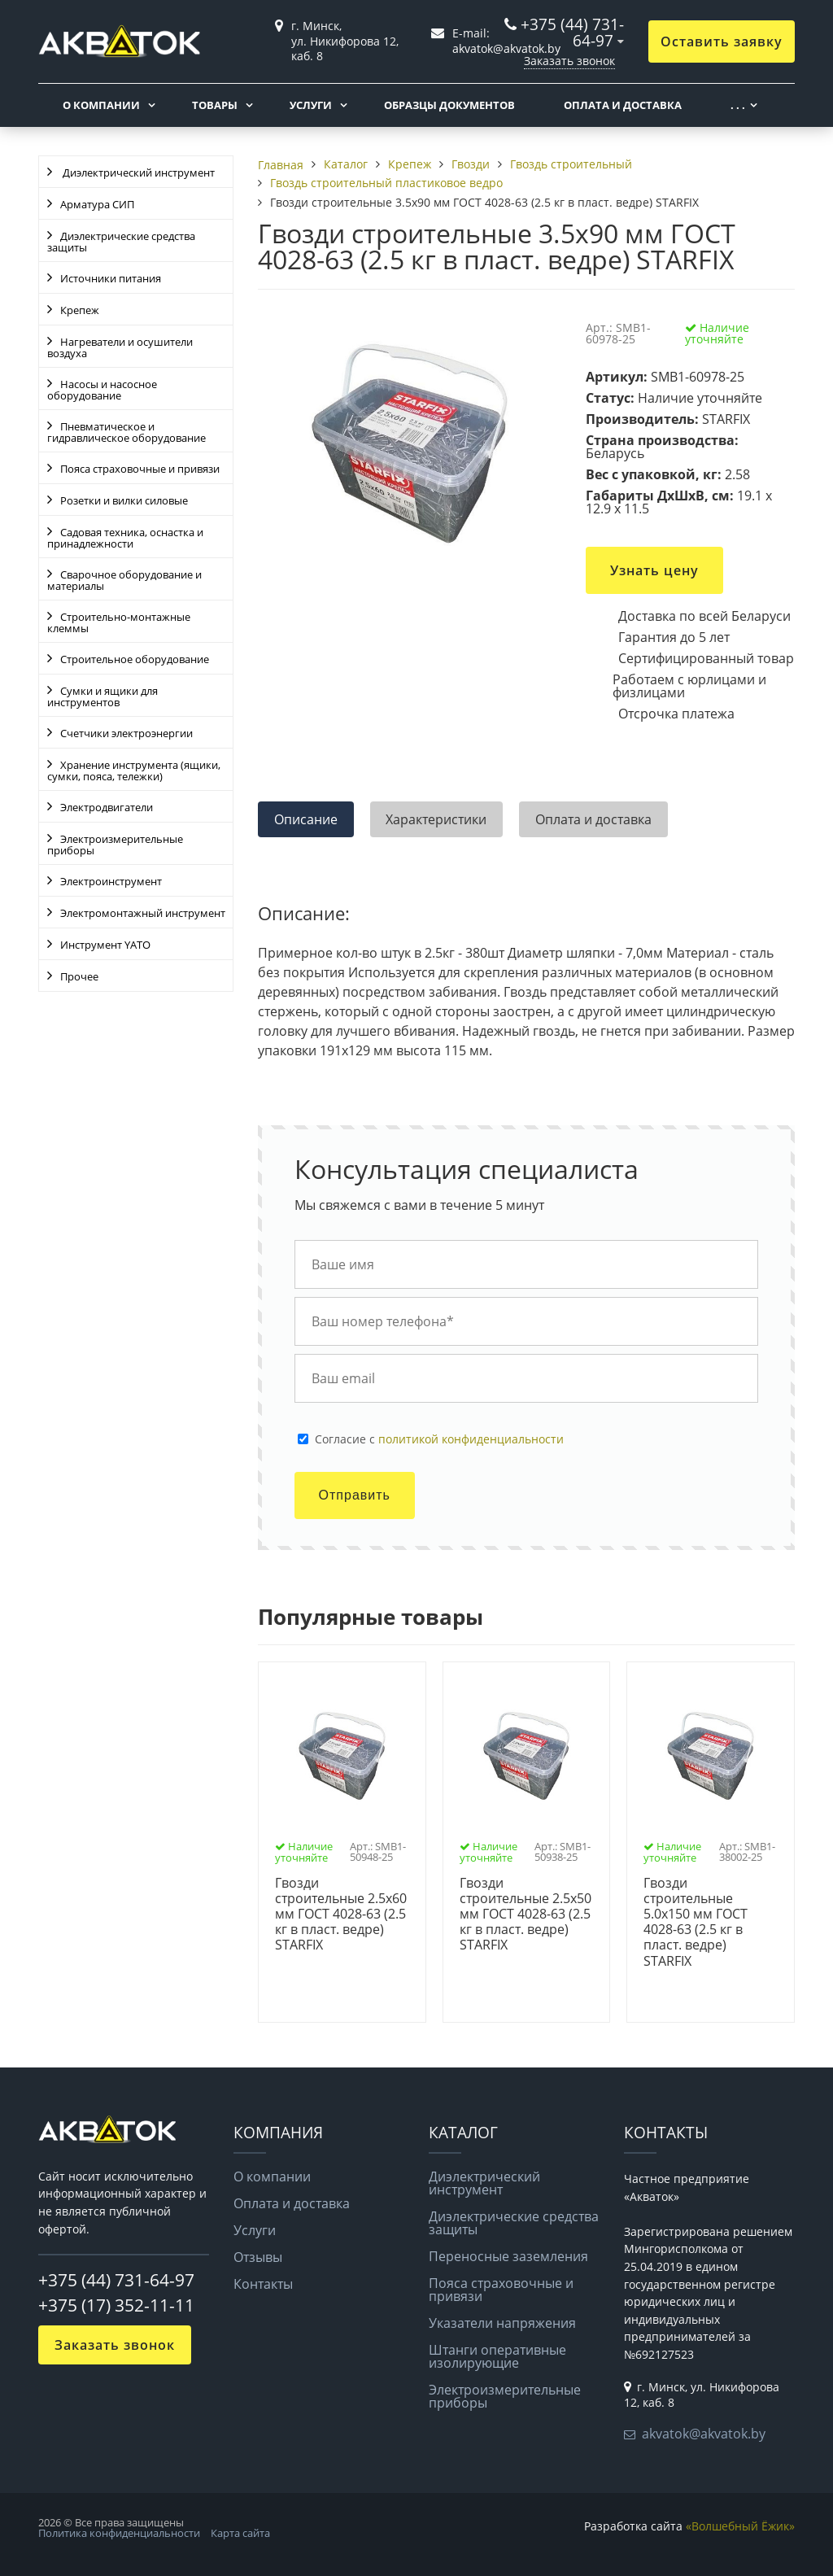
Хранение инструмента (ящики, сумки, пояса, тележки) (133, 771)
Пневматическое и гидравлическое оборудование (126, 432)
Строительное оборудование (134, 659)
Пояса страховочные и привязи (140, 468)
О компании (101, 105)
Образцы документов (449, 105)
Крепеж (79, 310)
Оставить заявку (722, 41)
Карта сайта (240, 2533)
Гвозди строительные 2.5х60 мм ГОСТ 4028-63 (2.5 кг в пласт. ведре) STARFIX (341, 1914)
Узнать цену (654, 570)
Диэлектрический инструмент (137, 172)
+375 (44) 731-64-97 (572, 32)
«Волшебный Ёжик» (740, 2526)
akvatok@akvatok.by (703, 2434)
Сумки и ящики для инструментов (102, 696)
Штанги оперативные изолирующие (497, 2356)
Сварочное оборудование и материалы (124, 580)
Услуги (311, 105)
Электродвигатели (106, 807)
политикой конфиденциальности (471, 1439)
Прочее (79, 976)
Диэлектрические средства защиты (121, 242)
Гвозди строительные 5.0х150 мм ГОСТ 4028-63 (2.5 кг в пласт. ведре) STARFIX (695, 1922)
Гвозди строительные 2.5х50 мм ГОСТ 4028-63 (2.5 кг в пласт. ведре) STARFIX (525, 1914)
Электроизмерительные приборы (115, 845)
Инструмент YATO (105, 944)
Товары (215, 105)
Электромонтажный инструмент (142, 913)
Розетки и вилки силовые (124, 500)
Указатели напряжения (502, 2322)
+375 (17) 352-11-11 (116, 2305)
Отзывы (257, 2257)
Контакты (263, 2283)
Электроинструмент (111, 881)
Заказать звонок (569, 60)
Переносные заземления (508, 2256)
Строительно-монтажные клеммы (118, 622)
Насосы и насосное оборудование (102, 390)
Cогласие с (439, 1439)
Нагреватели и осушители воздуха (120, 347)
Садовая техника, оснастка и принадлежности (125, 538)
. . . (738, 105)
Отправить (354, 1495)
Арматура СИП (97, 204)
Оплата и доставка (623, 105)
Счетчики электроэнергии (126, 733)
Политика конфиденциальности (119, 2533)
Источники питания (110, 278)
